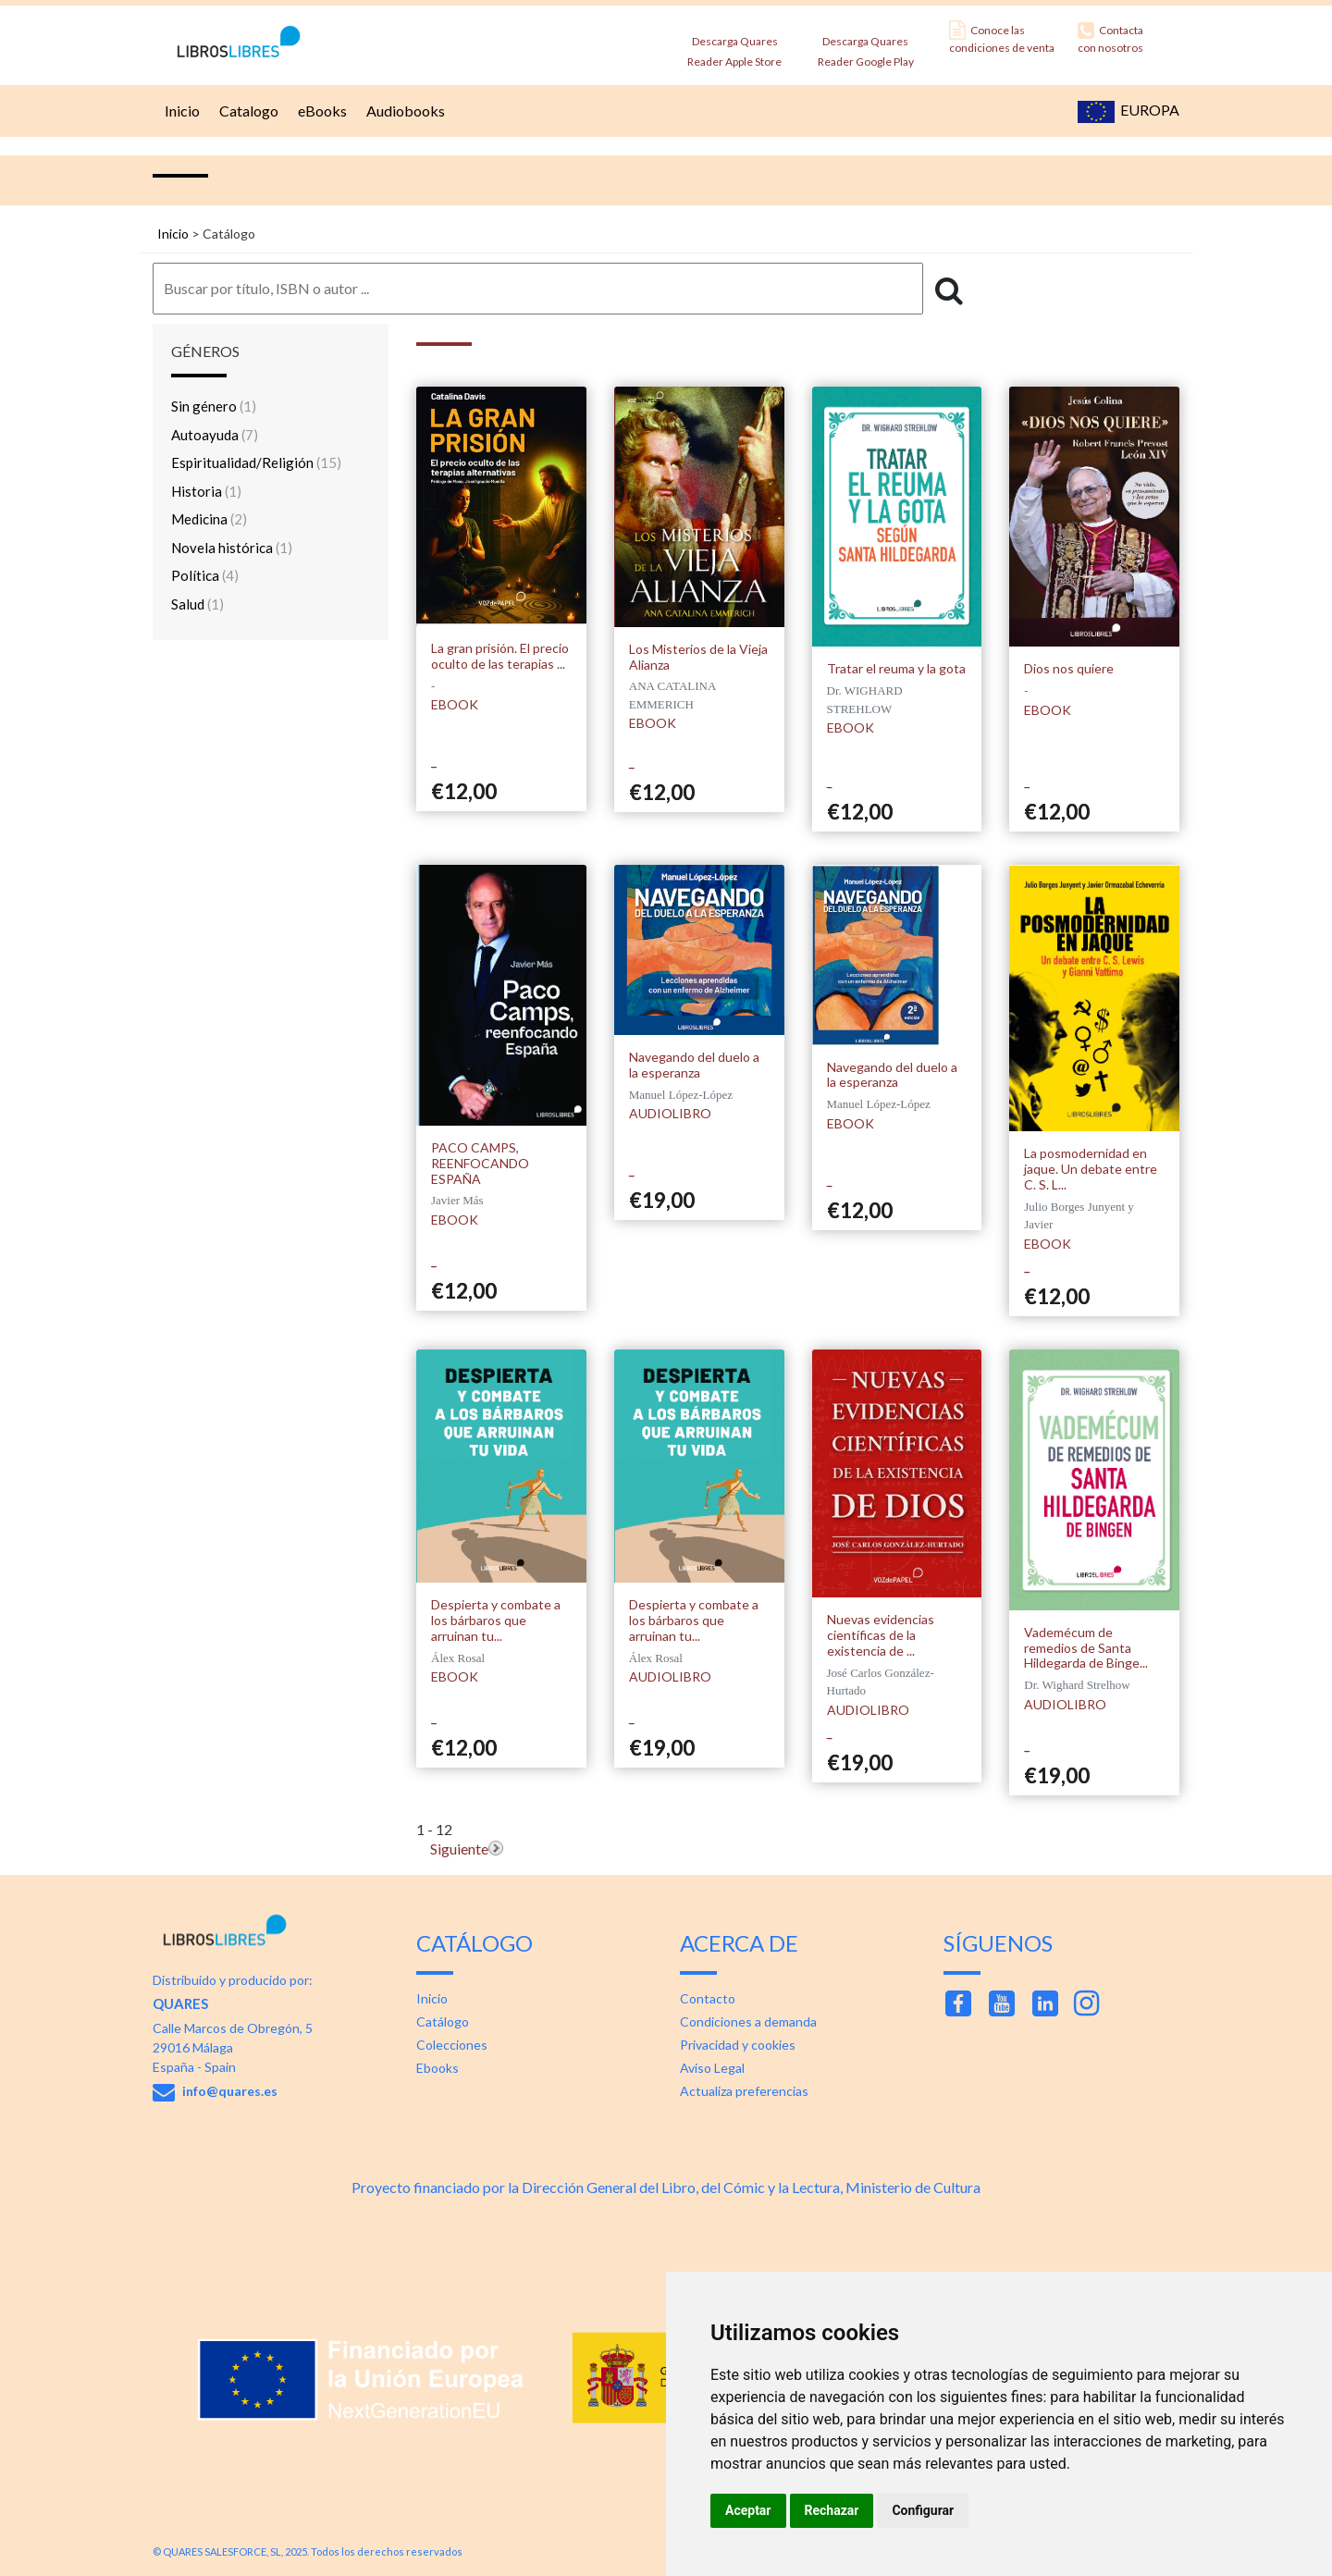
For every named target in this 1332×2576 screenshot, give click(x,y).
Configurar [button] (923, 2510)
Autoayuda (214, 434)
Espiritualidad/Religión (256, 462)
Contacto (707, 1998)
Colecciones (451, 2044)
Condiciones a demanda (748, 2021)
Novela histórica (231, 547)
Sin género (213, 406)
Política (205, 575)
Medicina (209, 519)
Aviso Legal (712, 2068)
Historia (206, 491)
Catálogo (442, 2021)
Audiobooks (403, 110)
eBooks (320, 110)
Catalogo (246, 110)
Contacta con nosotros (1110, 37)
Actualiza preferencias (744, 2091)
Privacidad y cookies (738, 2044)
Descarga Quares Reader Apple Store (734, 45)
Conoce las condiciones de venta (1001, 37)
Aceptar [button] (748, 2510)
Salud (197, 604)
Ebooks (437, 2068)
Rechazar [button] (832, 2510)
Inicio (180, 110)
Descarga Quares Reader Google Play (866, 45)
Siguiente (459, 1848)
